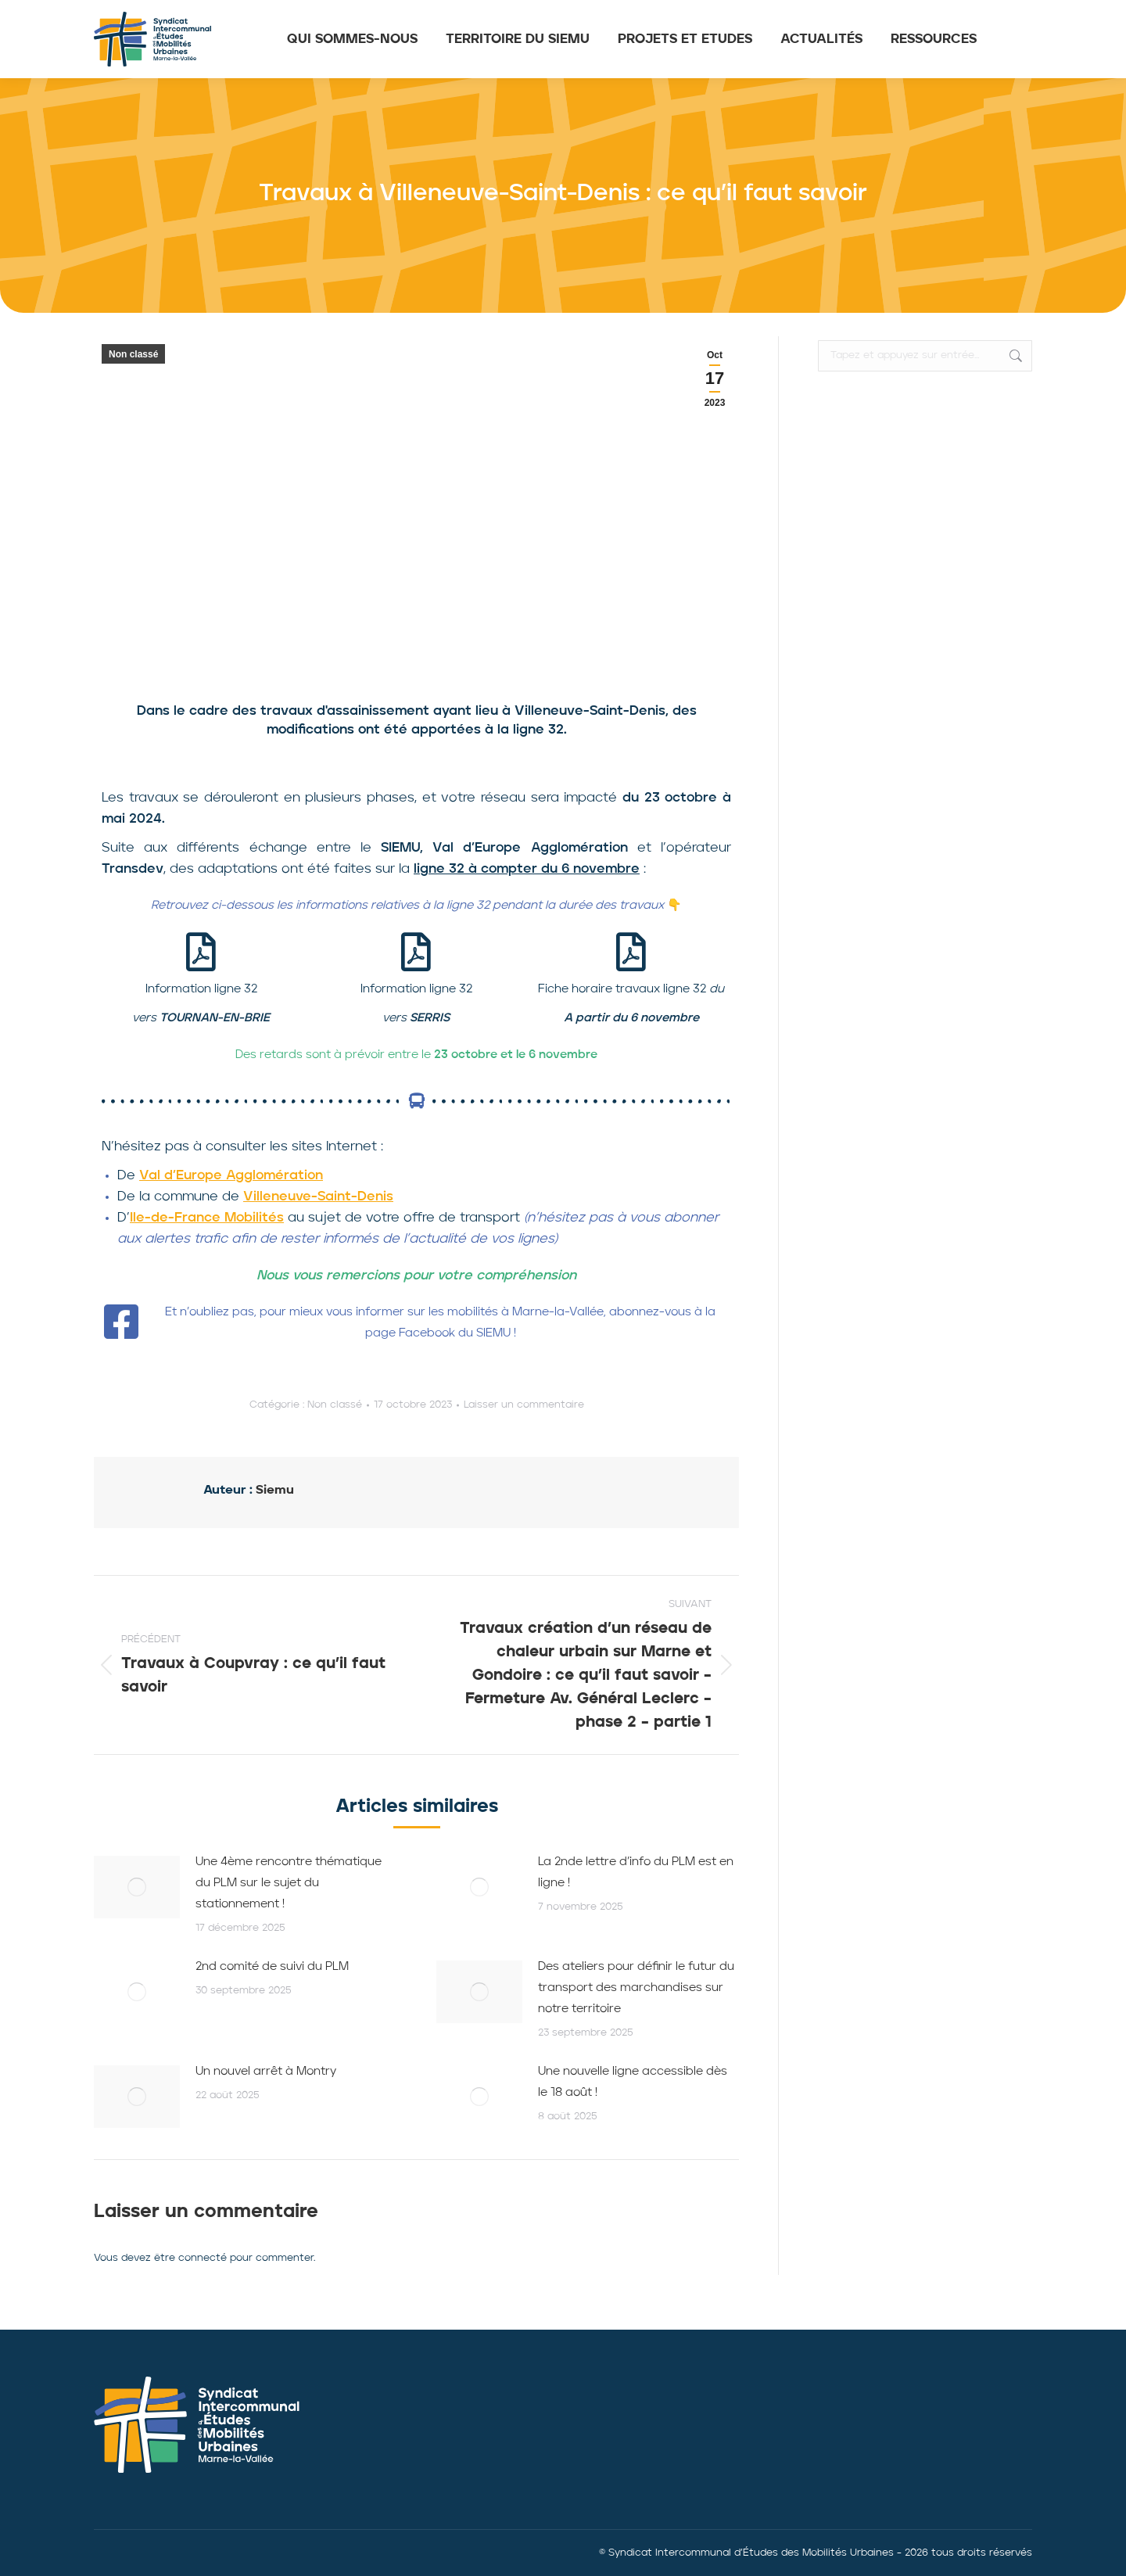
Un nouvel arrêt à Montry (265, 2072)
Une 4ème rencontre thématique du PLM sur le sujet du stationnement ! (288, 1883)
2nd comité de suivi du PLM (272, 1967)
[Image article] (137, 1887)
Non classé (133, 354)
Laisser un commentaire (524, 1405)
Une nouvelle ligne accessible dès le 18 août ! (632, 2082)
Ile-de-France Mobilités (207, 1218)
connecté (202, 2258)
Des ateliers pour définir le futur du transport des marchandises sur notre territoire (636, 1988)
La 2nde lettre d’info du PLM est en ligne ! (635, 1873)
